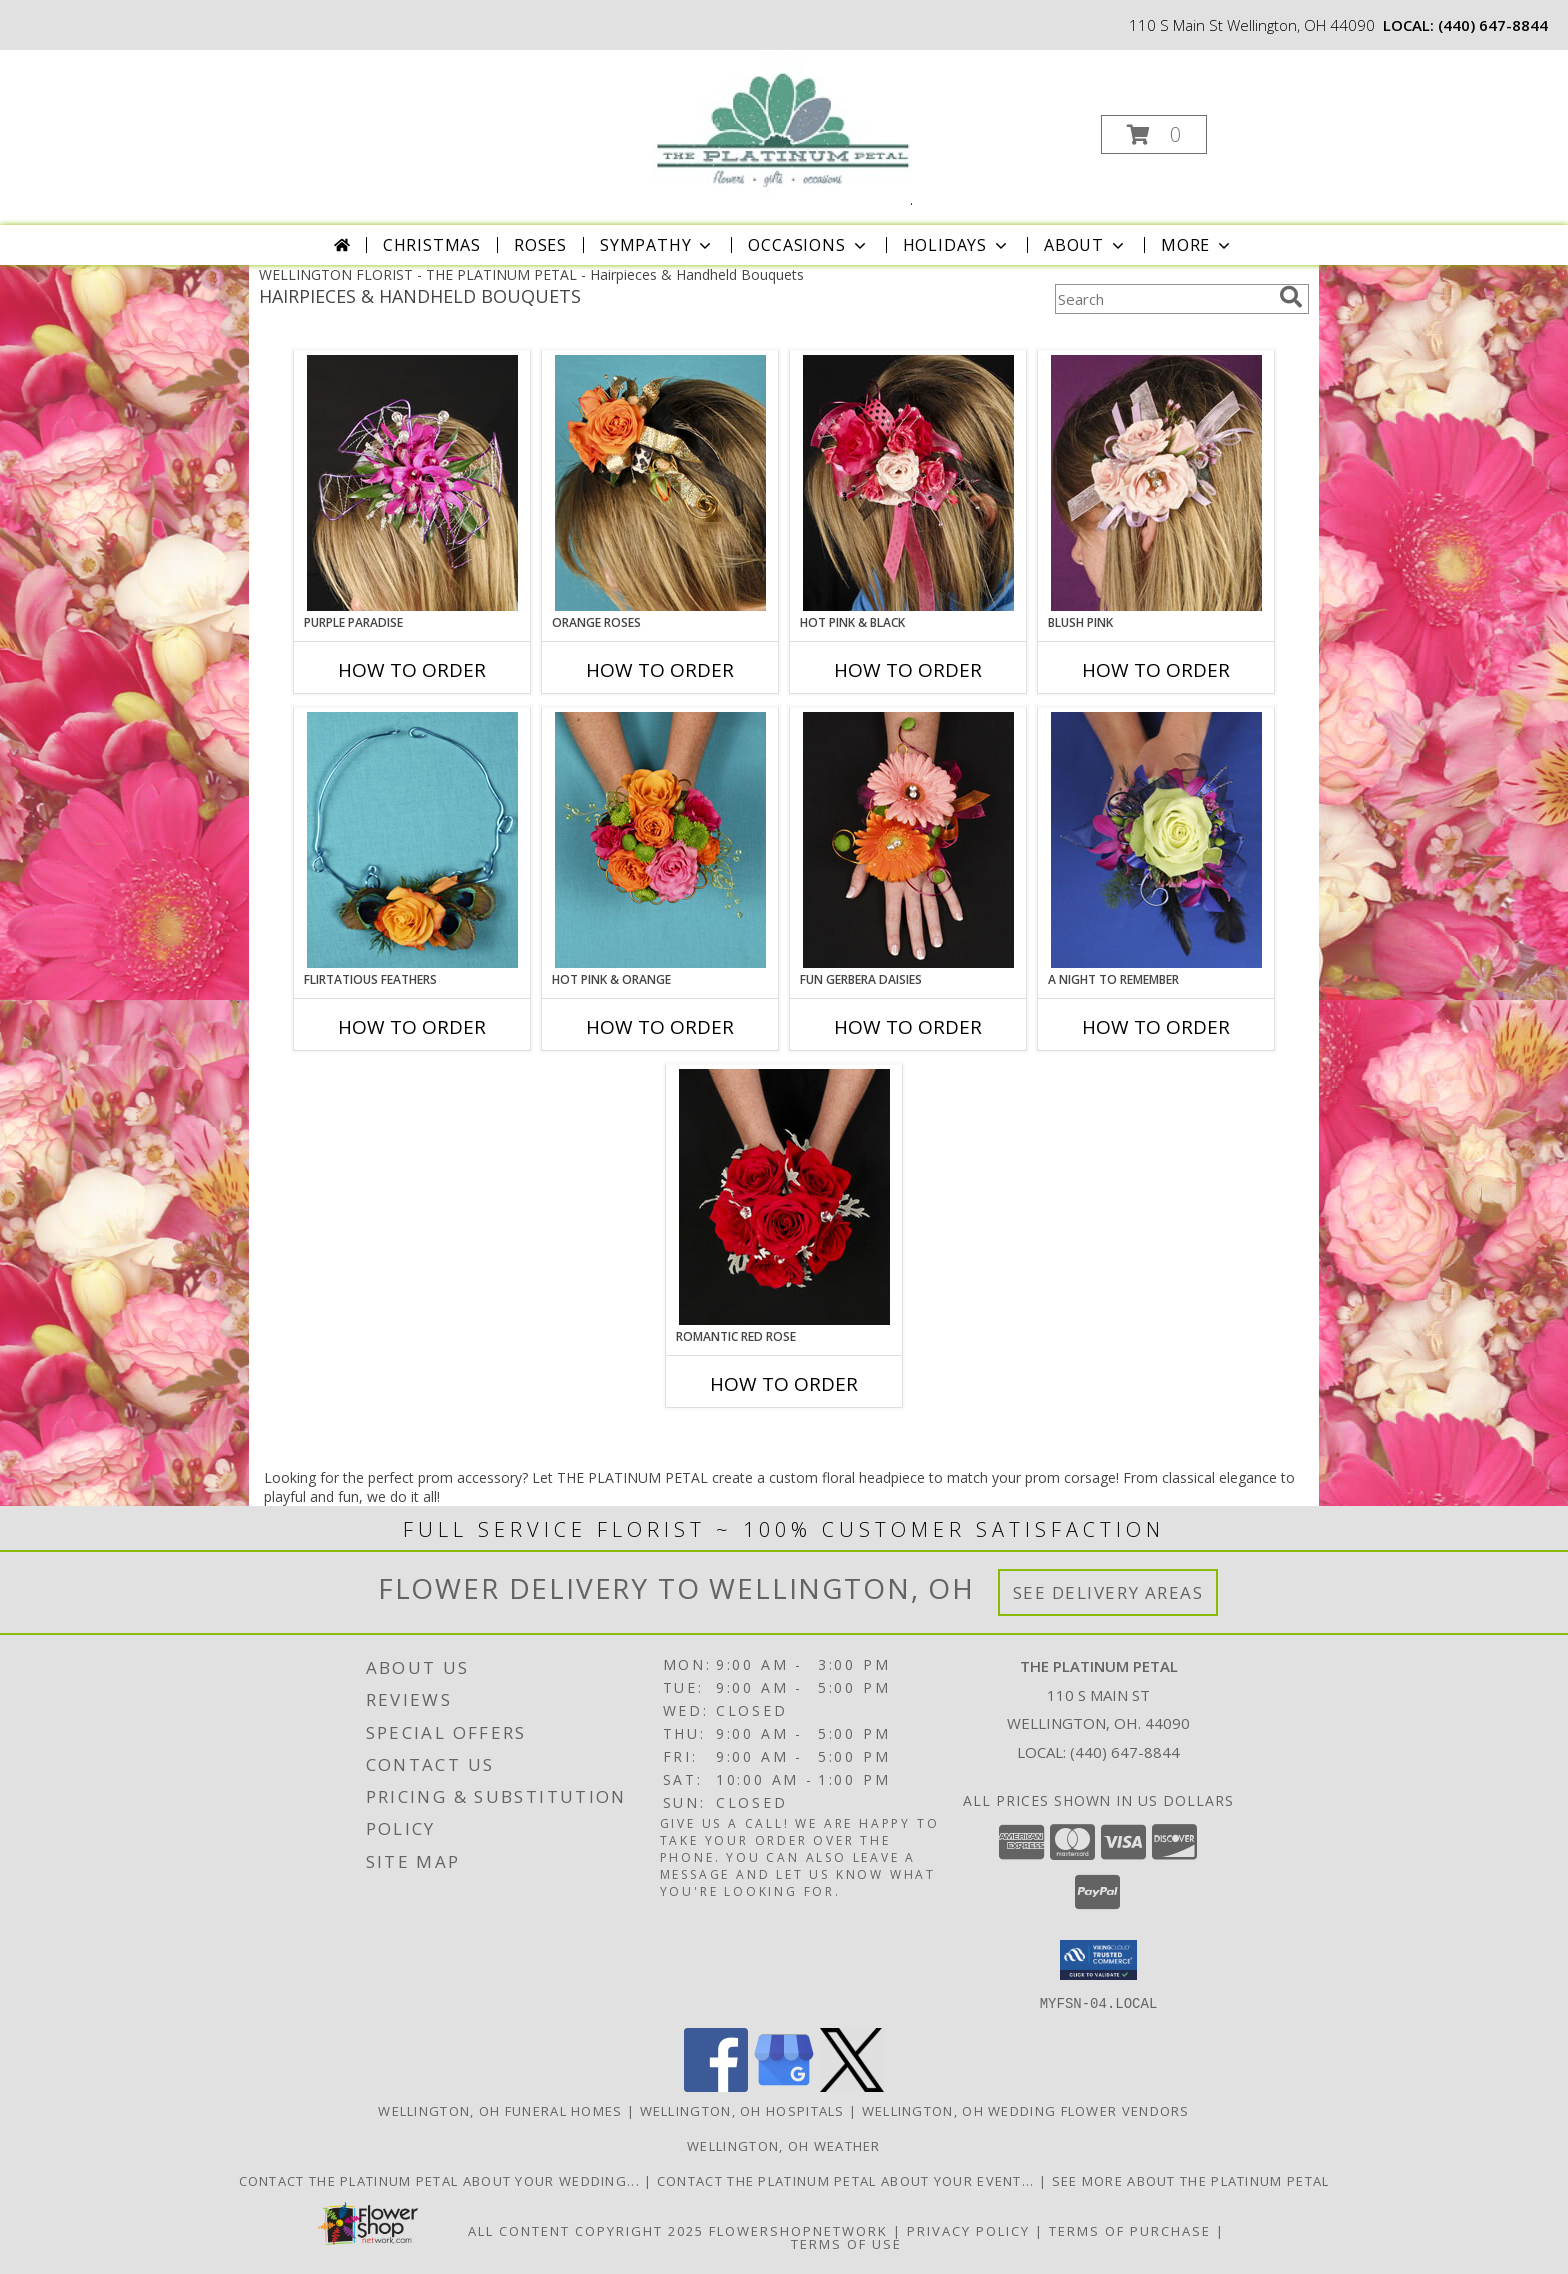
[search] (1291, 297)
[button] (1154, 134)
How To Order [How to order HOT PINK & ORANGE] (660, 1027)
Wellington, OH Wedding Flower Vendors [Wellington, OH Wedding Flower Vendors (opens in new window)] (1026, 2110)
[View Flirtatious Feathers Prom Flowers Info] (412, 840)
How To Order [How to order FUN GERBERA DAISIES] (908, 1027)
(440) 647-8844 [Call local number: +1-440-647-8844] (1493, 25)
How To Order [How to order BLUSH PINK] (1156, 670)
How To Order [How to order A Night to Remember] (1156, 1027)
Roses (540, 245)
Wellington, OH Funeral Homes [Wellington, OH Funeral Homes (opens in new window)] (500, 2110)
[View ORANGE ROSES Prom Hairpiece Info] (660, 483)
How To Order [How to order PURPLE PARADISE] (412, 670)
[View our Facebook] (716, 2085)
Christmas (432, 245)
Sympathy (657, 245)
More (1197, 245)
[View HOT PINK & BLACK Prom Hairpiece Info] (908, 483)
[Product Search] (1163, 299)
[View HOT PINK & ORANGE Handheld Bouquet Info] (660, 840)
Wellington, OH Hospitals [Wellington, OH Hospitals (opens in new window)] (742, 2110)
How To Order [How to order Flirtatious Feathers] (412, 1027)
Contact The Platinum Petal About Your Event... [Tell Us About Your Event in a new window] (848, 2180)
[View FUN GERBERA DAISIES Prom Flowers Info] (908, 840)
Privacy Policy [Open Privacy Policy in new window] (968, 2230)
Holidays (957, 245)
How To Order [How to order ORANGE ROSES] (660, 670)
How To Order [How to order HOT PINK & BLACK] (908, 670)
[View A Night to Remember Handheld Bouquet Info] (1156, 840)
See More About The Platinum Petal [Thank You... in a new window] (1191, 2180)
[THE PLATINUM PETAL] (781, 128)
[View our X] (852, 2085)
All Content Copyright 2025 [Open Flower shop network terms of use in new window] (586, 2230)
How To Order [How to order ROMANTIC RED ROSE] (784, 1384)
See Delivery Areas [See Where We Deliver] (1108, 1592)
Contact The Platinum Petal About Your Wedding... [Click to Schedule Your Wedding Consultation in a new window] (442, 2180)
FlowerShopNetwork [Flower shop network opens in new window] (798, 2230)
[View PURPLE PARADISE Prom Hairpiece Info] (412, 483)
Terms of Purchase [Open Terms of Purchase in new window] (1130, 2230)
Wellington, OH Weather (784, 2145)
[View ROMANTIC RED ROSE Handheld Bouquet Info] (784, 1197)
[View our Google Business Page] (784, 2085)
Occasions (808, 245)
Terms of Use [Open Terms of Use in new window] (846, 2243)
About (1086, 245)
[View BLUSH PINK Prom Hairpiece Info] (1156, 483)
